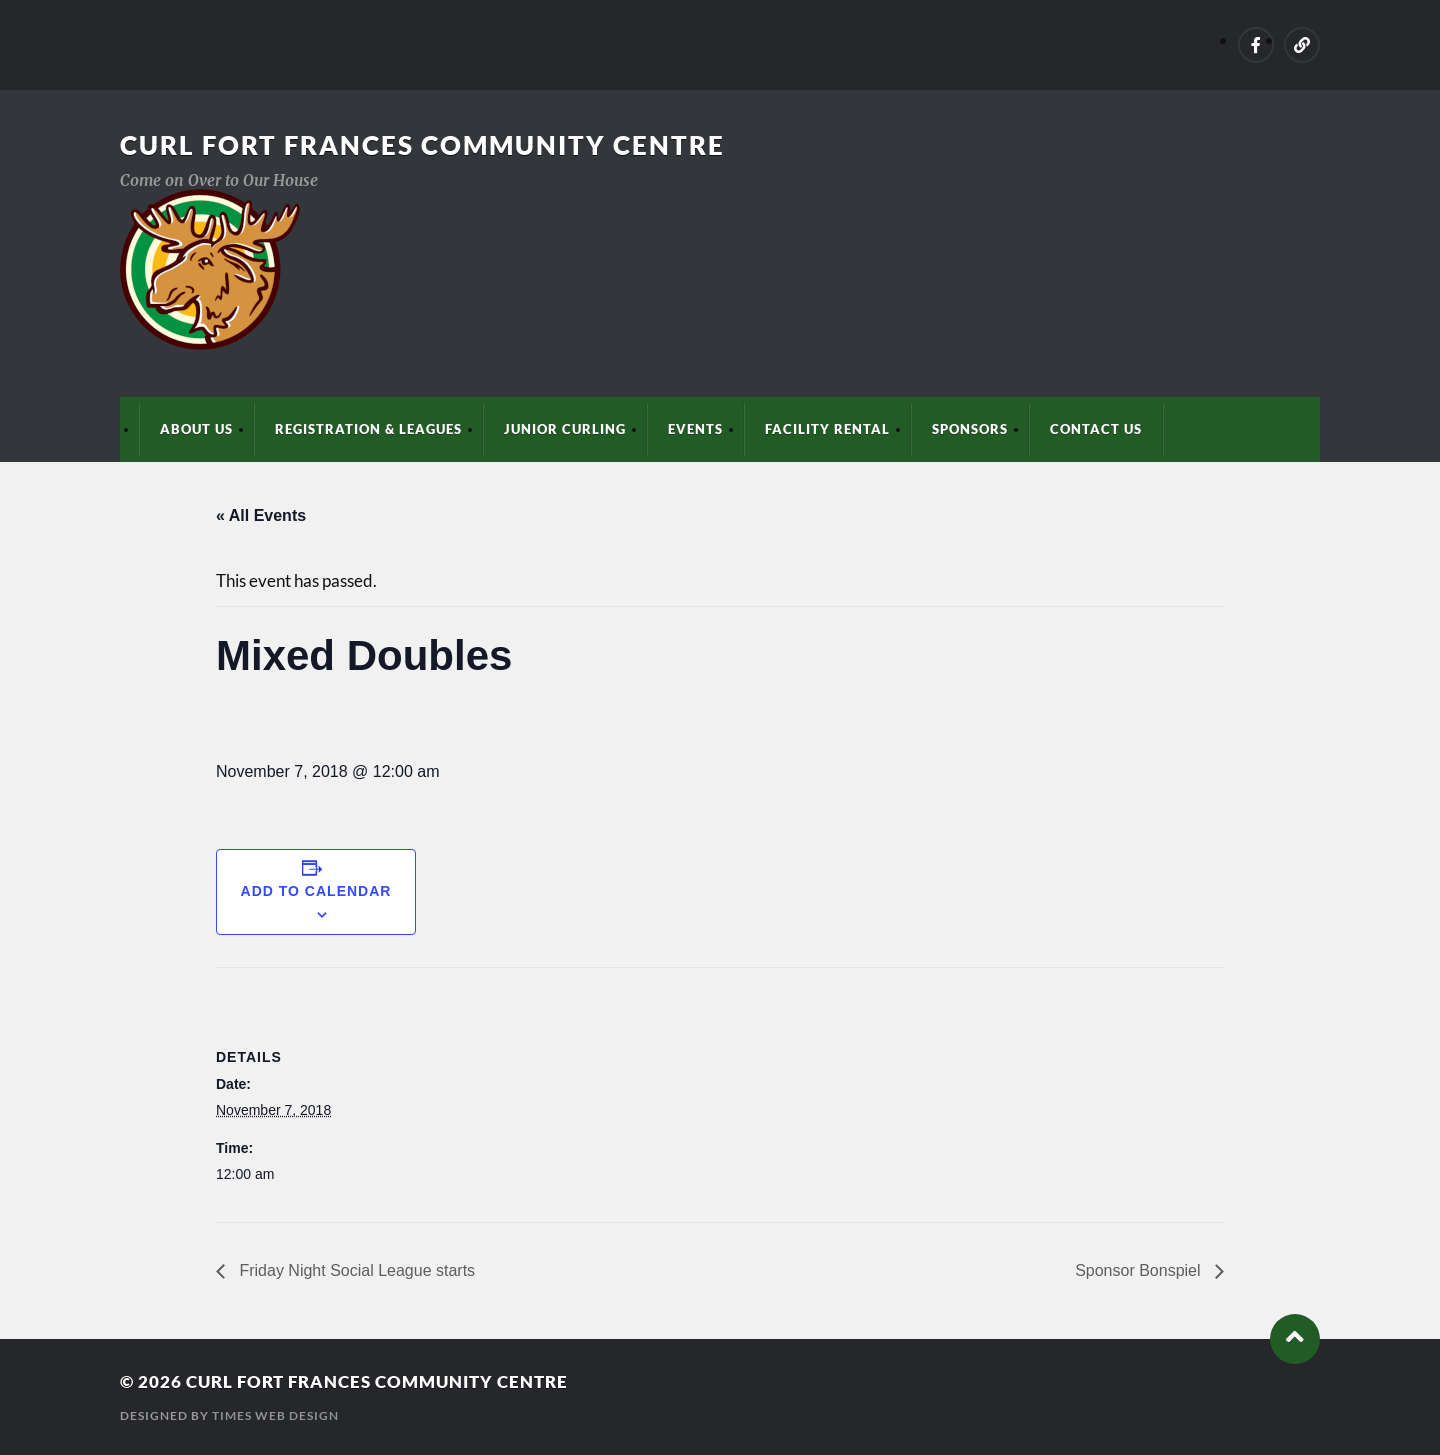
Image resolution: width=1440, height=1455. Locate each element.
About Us (196, 429)
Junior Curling (565, 429)
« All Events (261, 515)
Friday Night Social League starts (355, 1270)
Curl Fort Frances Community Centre (422, 145)
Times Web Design (275, 1415)
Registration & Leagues (368, 429)
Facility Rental (827, 429)
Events (695, 429)
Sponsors (970, 429)
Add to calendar (316, 891)
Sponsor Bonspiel (1140, 1270)
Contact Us (1096, 429)
